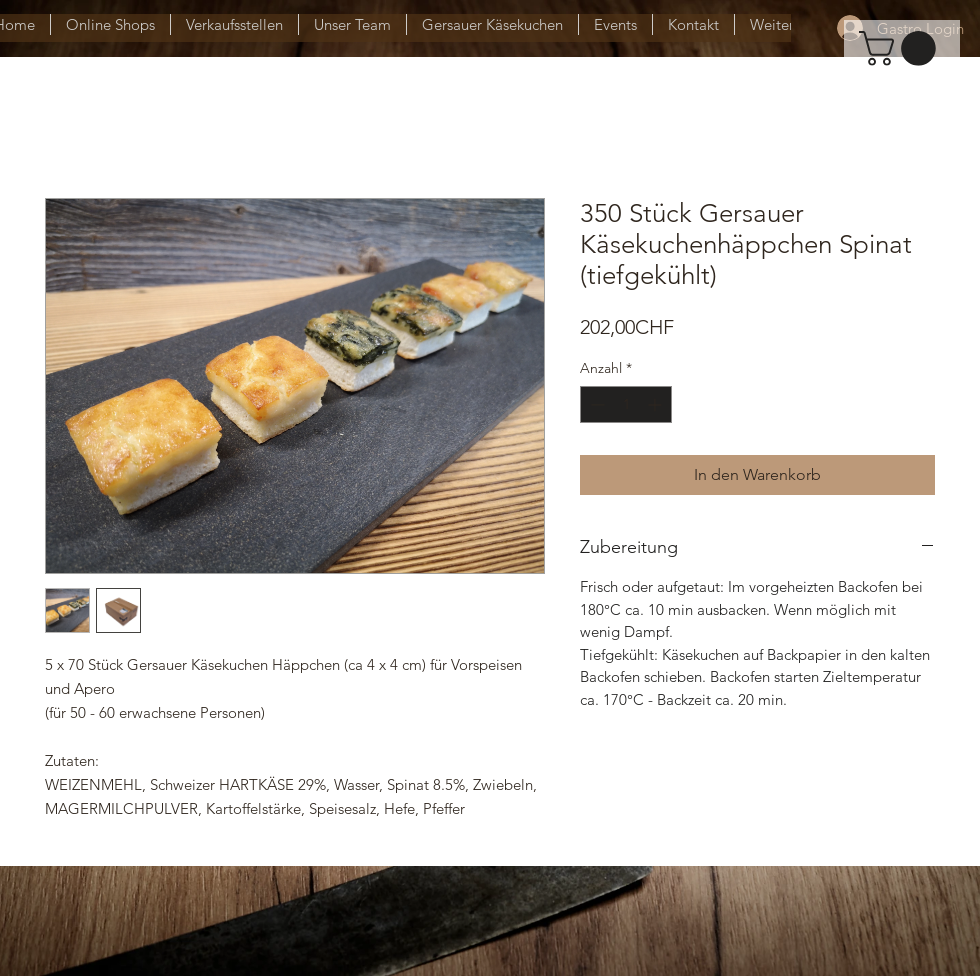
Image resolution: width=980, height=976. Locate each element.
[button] (901, 48)
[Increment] (656, 404)
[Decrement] (595, 404)
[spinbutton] (626, 404)
